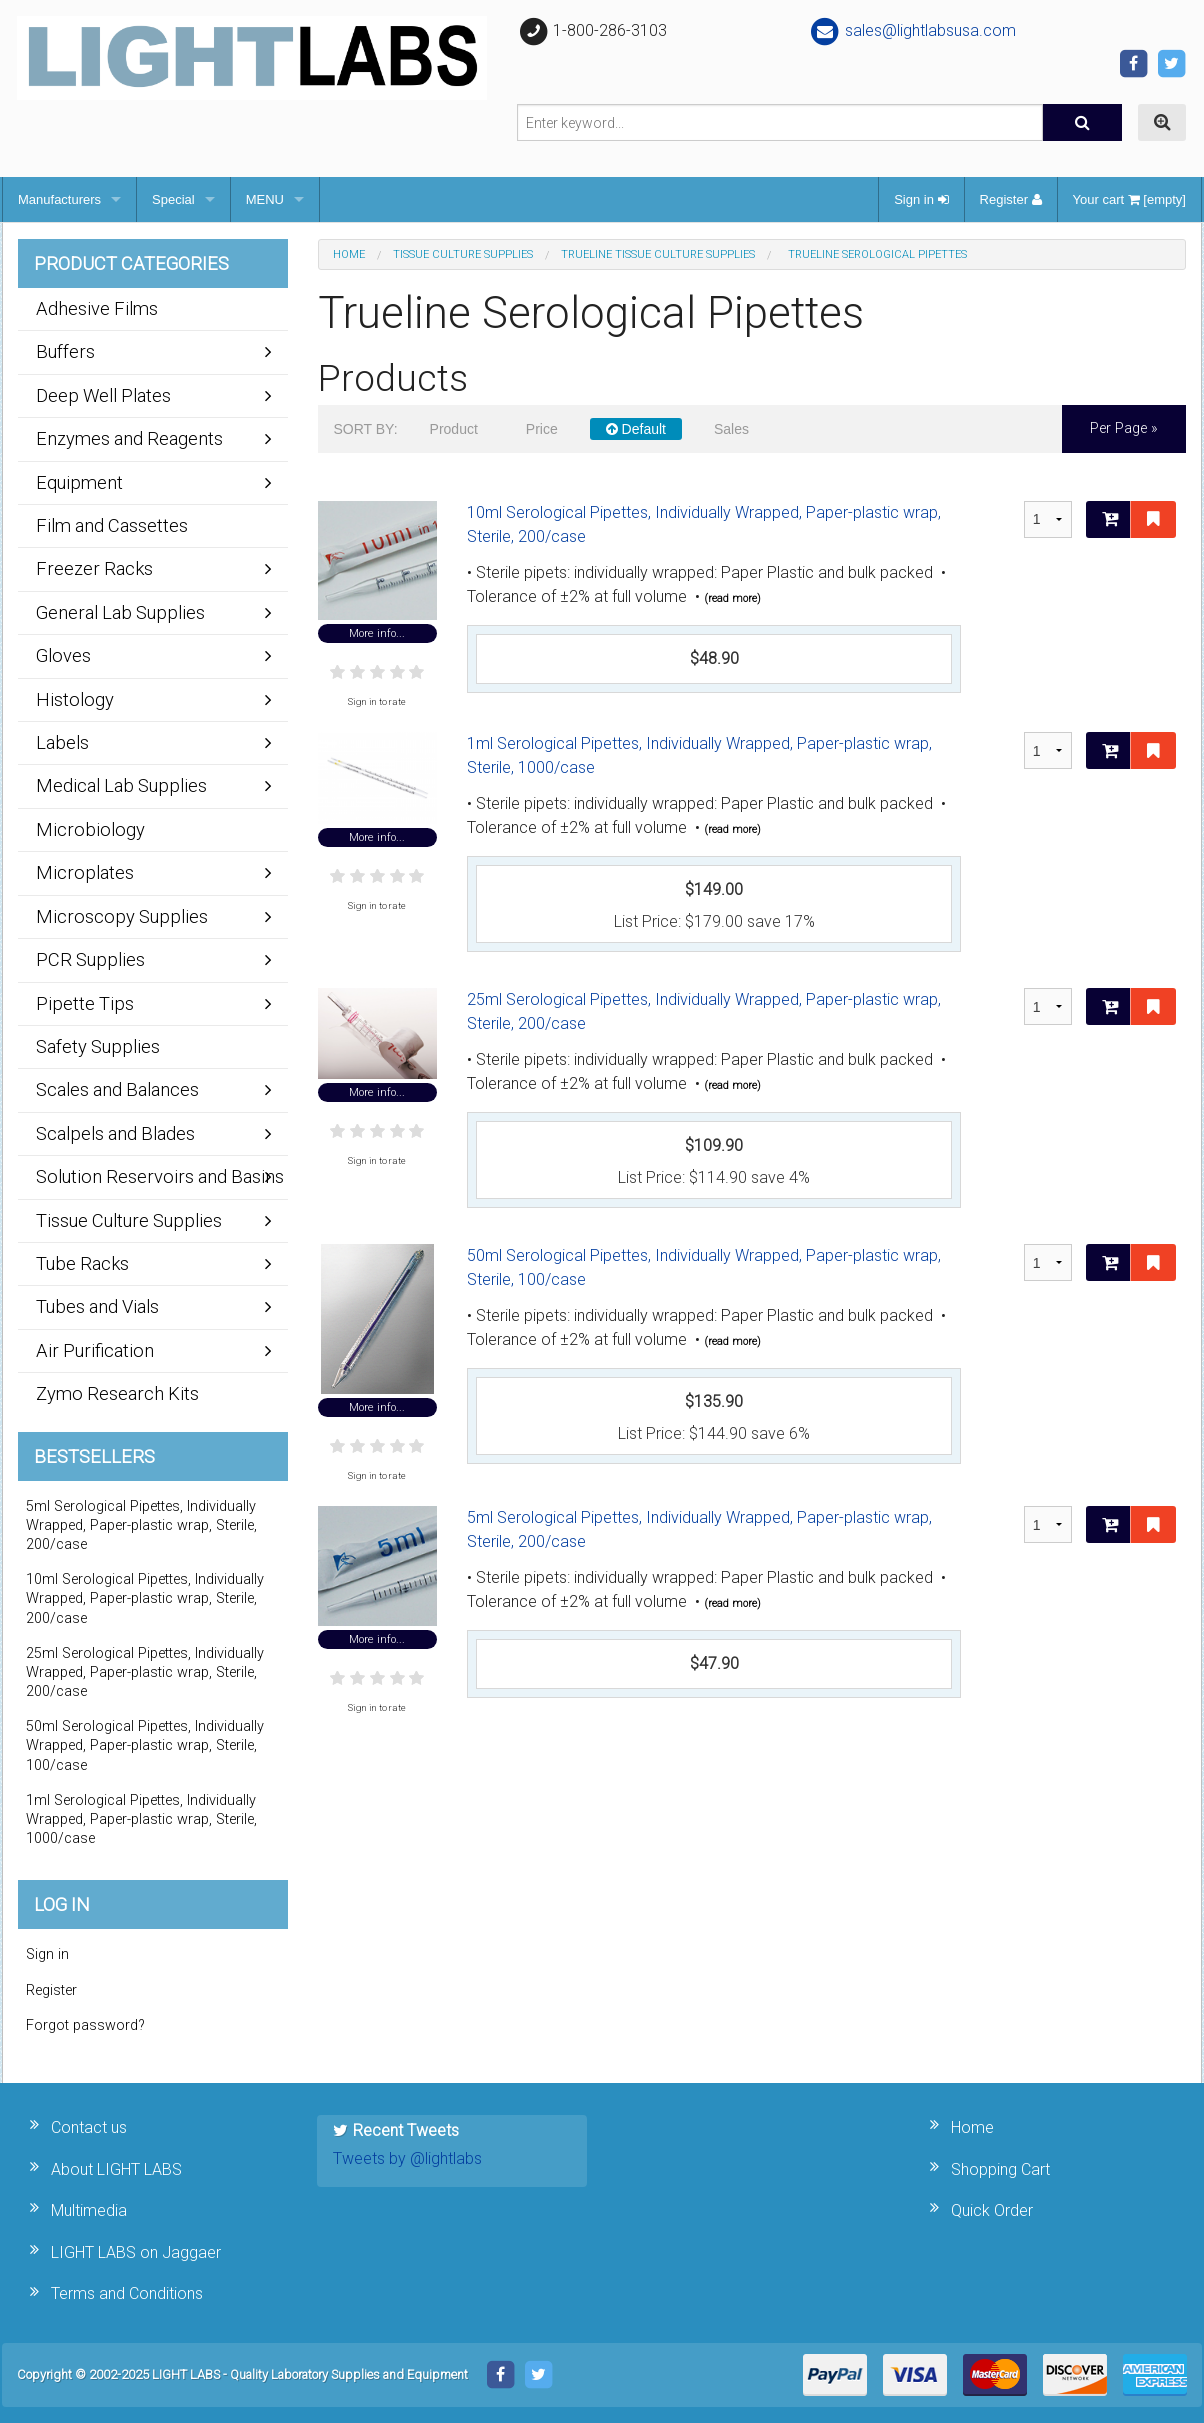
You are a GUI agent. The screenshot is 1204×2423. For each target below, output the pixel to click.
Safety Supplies (98, 1046)
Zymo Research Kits (117, 1393)
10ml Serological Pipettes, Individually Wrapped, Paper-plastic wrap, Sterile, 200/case (704, 524)
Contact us (89, 2127)
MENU (265, 199)
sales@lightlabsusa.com (912, 30)
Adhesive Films (97, 308)
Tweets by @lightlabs (407, 2158)
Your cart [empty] (1129, 199)
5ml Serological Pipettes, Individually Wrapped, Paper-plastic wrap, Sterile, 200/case (699, 1529)
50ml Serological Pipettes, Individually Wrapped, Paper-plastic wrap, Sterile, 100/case (704, 1267)
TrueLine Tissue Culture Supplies (658, 254)
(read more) (732, 598)
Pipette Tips (85, 1003)
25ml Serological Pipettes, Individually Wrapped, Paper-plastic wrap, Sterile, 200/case (704, 1011)
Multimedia (89, 2210)
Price (542, 429)
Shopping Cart (1000, 2169)
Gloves (63, 655)
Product (454, 429)
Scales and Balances (117, 1089)
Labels (62, 742)
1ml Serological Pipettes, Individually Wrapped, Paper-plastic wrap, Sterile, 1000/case (699, 755)
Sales (731, 429)
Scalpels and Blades (115, 1133)
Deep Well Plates (103, 395)
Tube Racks (82, 1263)
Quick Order (992, 2210)
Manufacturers (59, 199)
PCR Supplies (90, 959)
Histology (75, 699)
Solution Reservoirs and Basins (160, 1176)
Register (1011, 199)
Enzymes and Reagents (129, 438)
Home (349, 254)
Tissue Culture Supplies (463, 254)
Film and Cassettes (112, 525)
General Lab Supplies (120, 612)
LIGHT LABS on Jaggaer (136, 2252)
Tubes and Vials (97, 1306)
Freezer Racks (94, 568)
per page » (1124, 428)
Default (636, 429)
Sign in (921, 199)
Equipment (79, 482)
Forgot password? (85, 2025)
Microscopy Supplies (122, 916)
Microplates (85, 872)
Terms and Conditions (127, 2293)
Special (173, 199)
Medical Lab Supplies (121, 785)
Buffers (65, 351)
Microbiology (90, 829)
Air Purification (95, 1350)
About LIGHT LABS (116, 2169)
